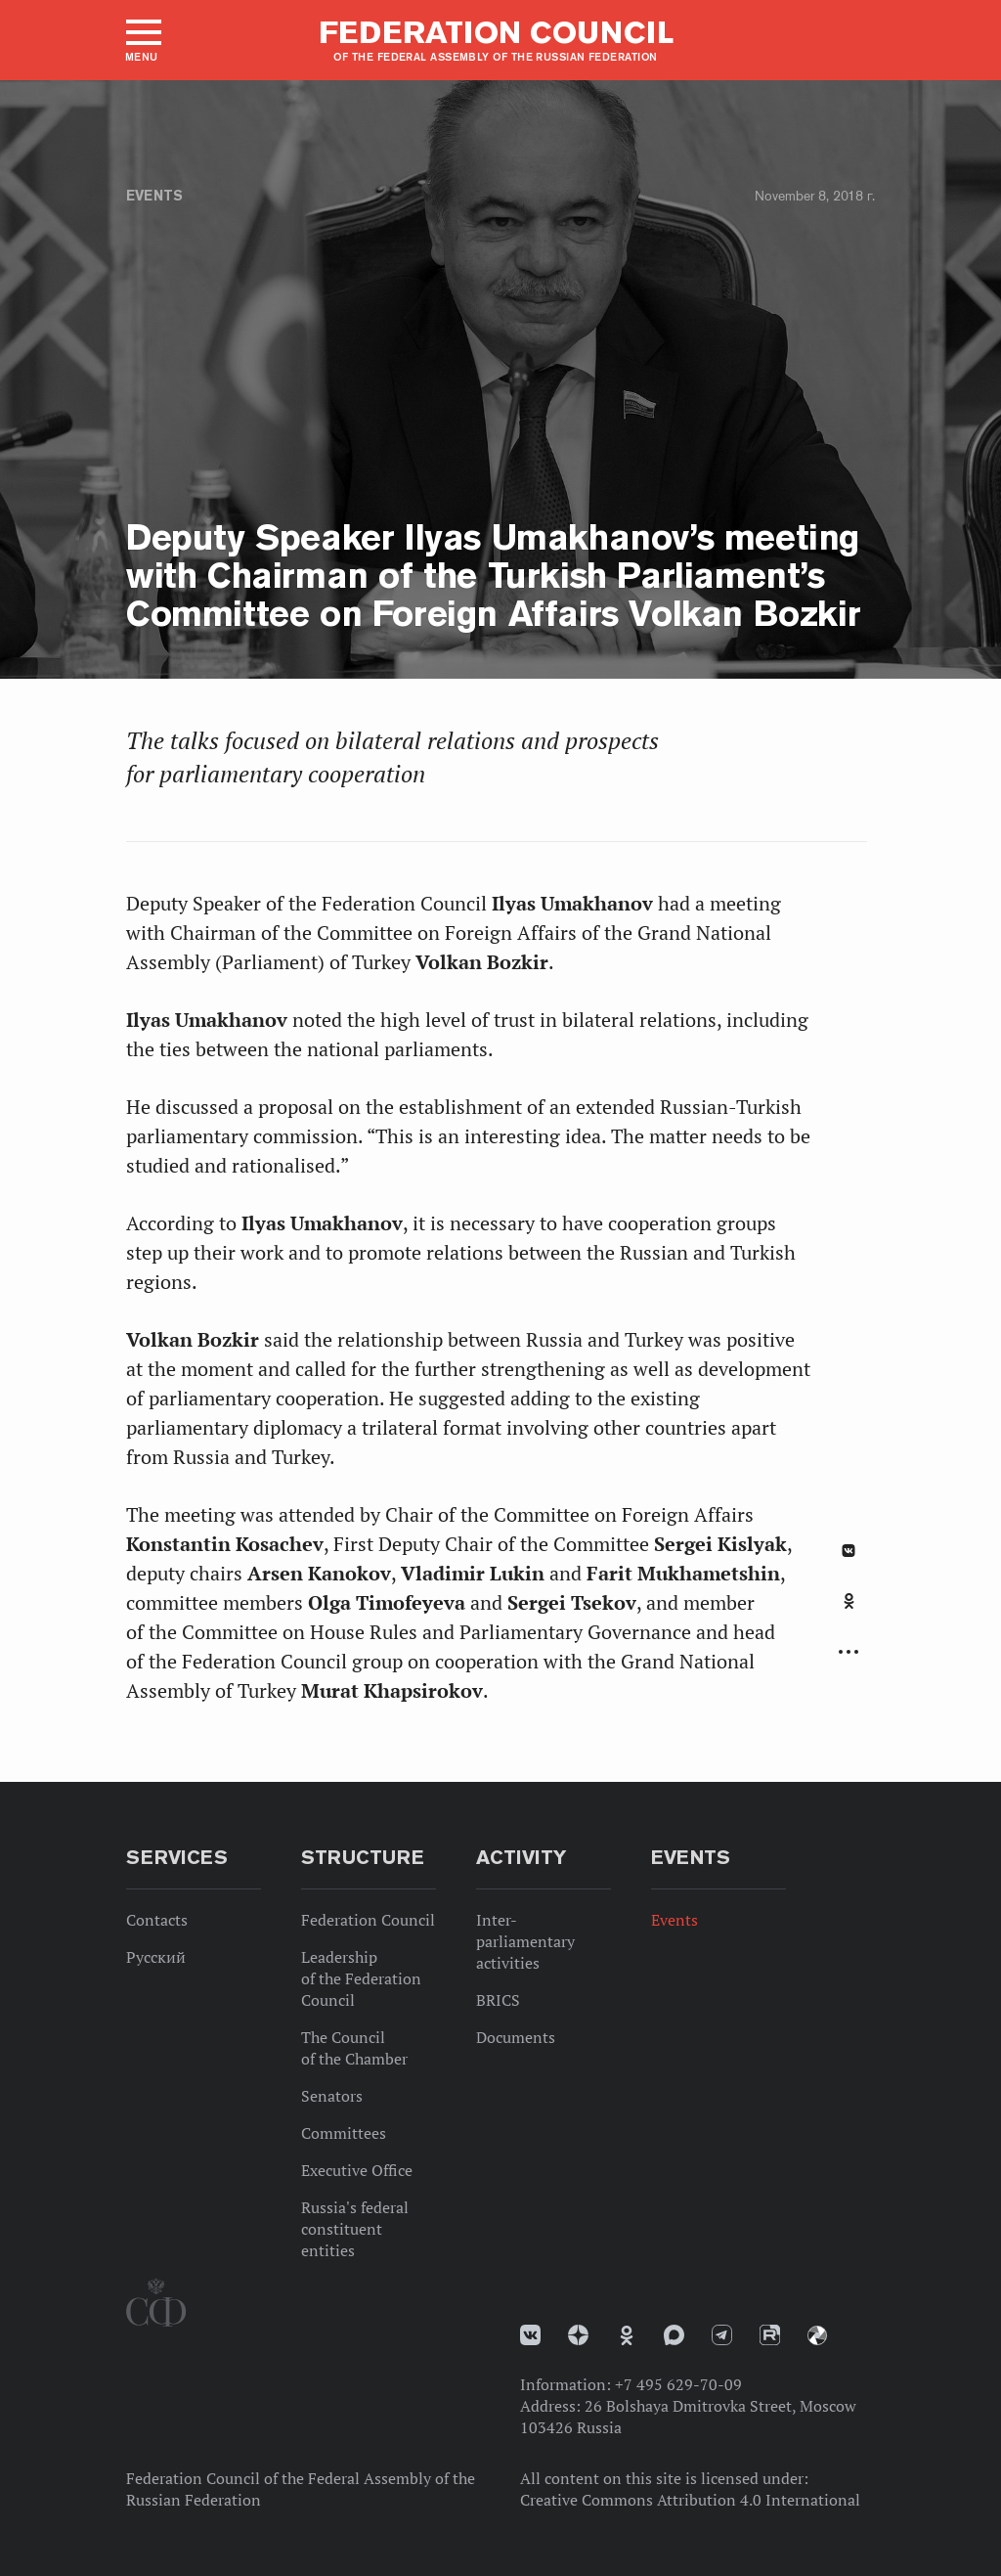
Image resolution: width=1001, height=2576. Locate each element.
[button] (142, 40)
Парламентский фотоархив (817, 2335)
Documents (515, 2037)
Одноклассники (849, 1601)
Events (154, 195)
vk (530, 2335)
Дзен (578, 2335)
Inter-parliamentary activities (525, 1941)
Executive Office (357, 2170)
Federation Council (368, 1920)
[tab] (848, 1612)
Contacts (157, 1920)
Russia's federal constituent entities (355, 2229)
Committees (343, 2133)
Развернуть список (848, 1652)
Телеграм (722, 2335)
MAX (674, 2335)
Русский (156, 1957)
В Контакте (848, 1550)
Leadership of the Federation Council (361, 1978)
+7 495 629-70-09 (678, 2384)
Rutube (770, 2335)
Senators (332, 2096)
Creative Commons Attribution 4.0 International (690, 2499)
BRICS (498, 2000)
